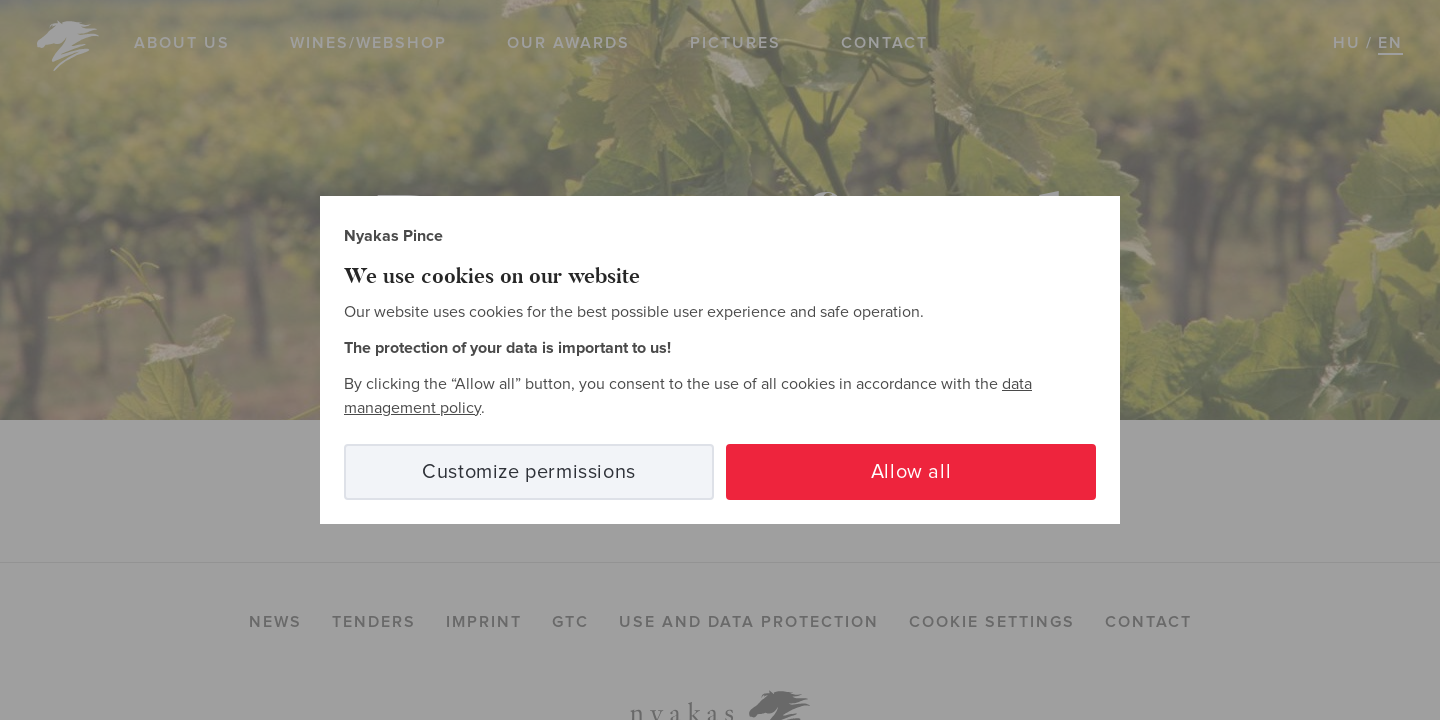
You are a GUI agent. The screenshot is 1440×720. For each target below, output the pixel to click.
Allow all (911, 472)
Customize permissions (529, 472)
